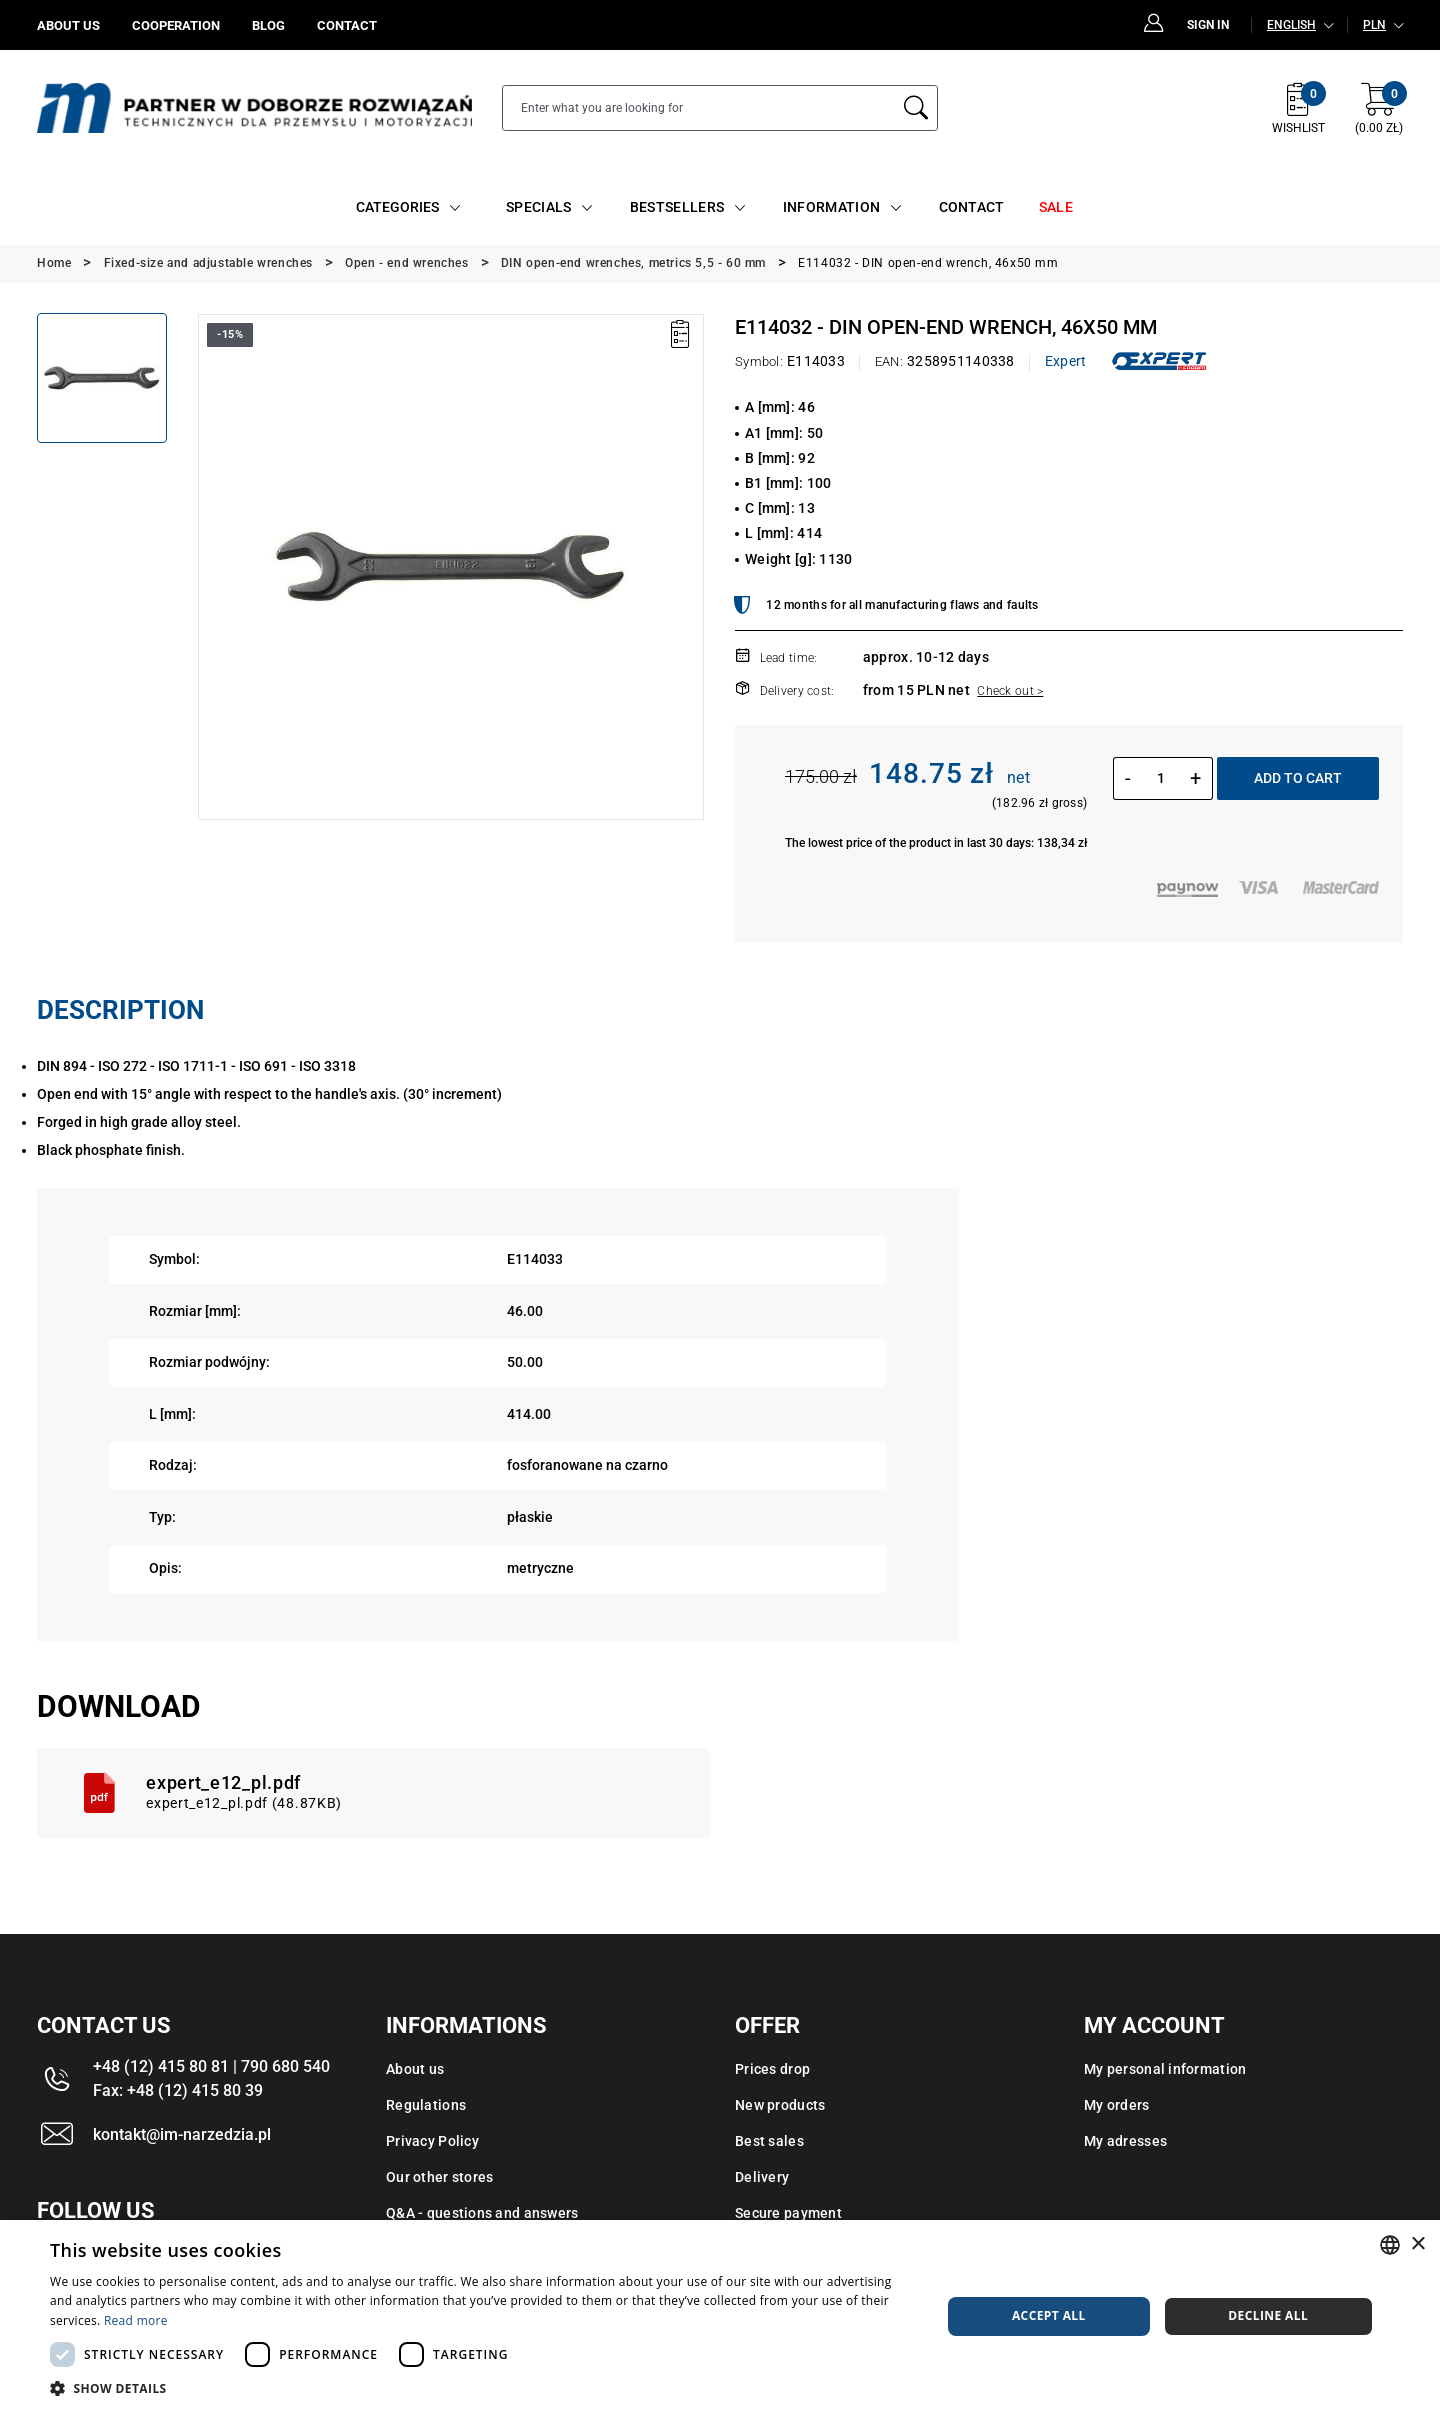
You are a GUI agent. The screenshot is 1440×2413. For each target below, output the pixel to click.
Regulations (426, 2105)
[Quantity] (1160, 778)
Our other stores (439, 2177)
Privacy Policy (432, 2141)
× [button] (1417, 2244)
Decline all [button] (1268, 2315)
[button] (482, 2388)
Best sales (769, 2141)
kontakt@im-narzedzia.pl (182, 2134)
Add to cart (1298, 778)
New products (780, 2105)
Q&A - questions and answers (482, 2213)
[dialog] (720, 2316)
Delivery (762, 2177)
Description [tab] (120, 1010)
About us (415, 2069)
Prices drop (772, 2069)
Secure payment (788, 2213)
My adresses (1125, 2141)
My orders (1117, 2105)
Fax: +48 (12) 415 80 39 (178, 2090)
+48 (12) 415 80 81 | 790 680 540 (211, 2066)
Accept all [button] (1049, 2315)
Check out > (1010, 691)
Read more (136, 2320)
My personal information (1165, 2069)
